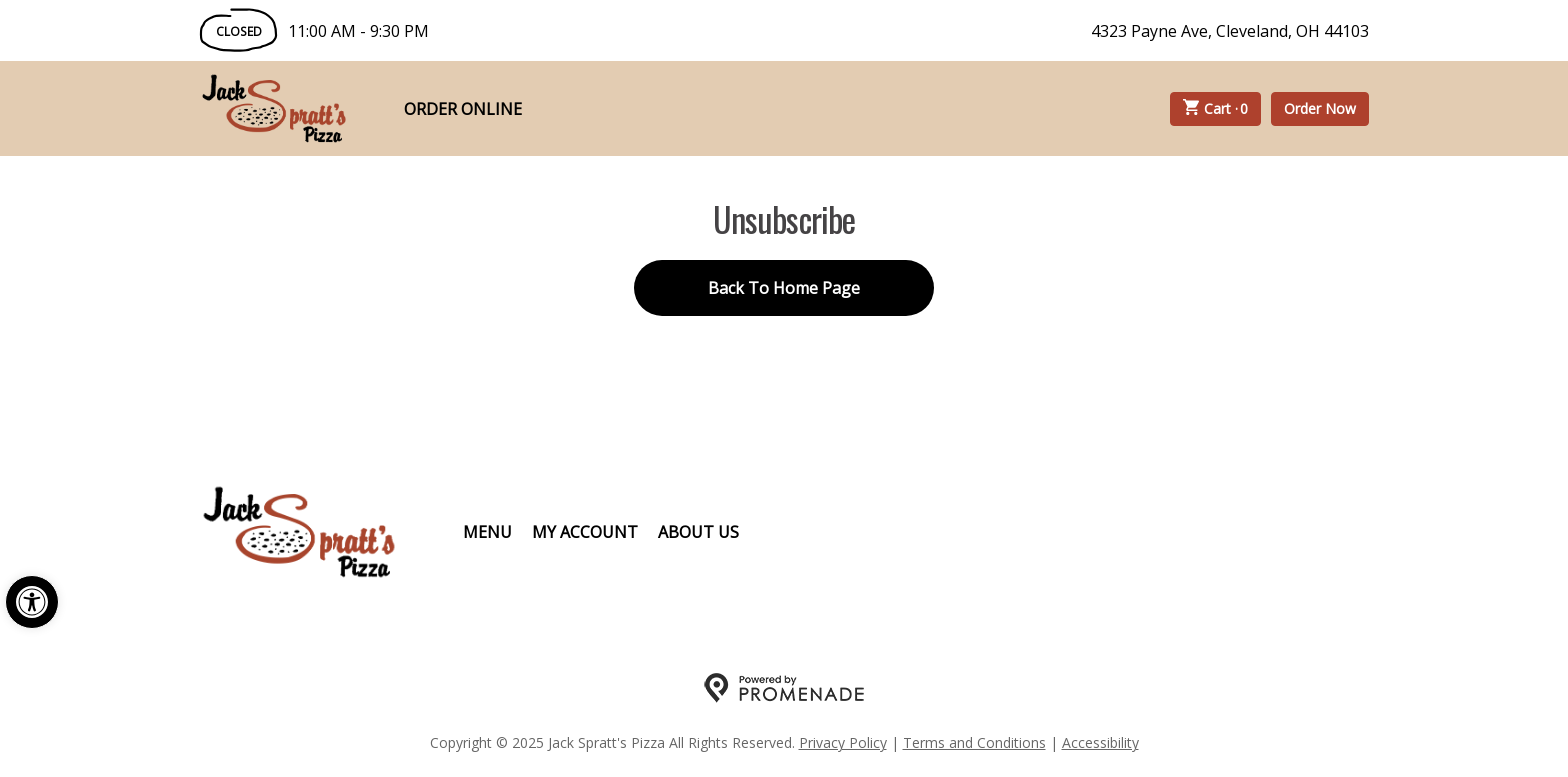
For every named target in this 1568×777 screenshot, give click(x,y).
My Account (585, 532)
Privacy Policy (843, 742)
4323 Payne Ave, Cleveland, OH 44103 (1230, 31)
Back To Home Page (784, 288)
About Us (698, 532)
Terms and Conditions (974, 742)
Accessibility (1100, 742)
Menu (487, 532)
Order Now (1320, 108)
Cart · (1216, 109)
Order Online (463, 109)
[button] (32, 602)
